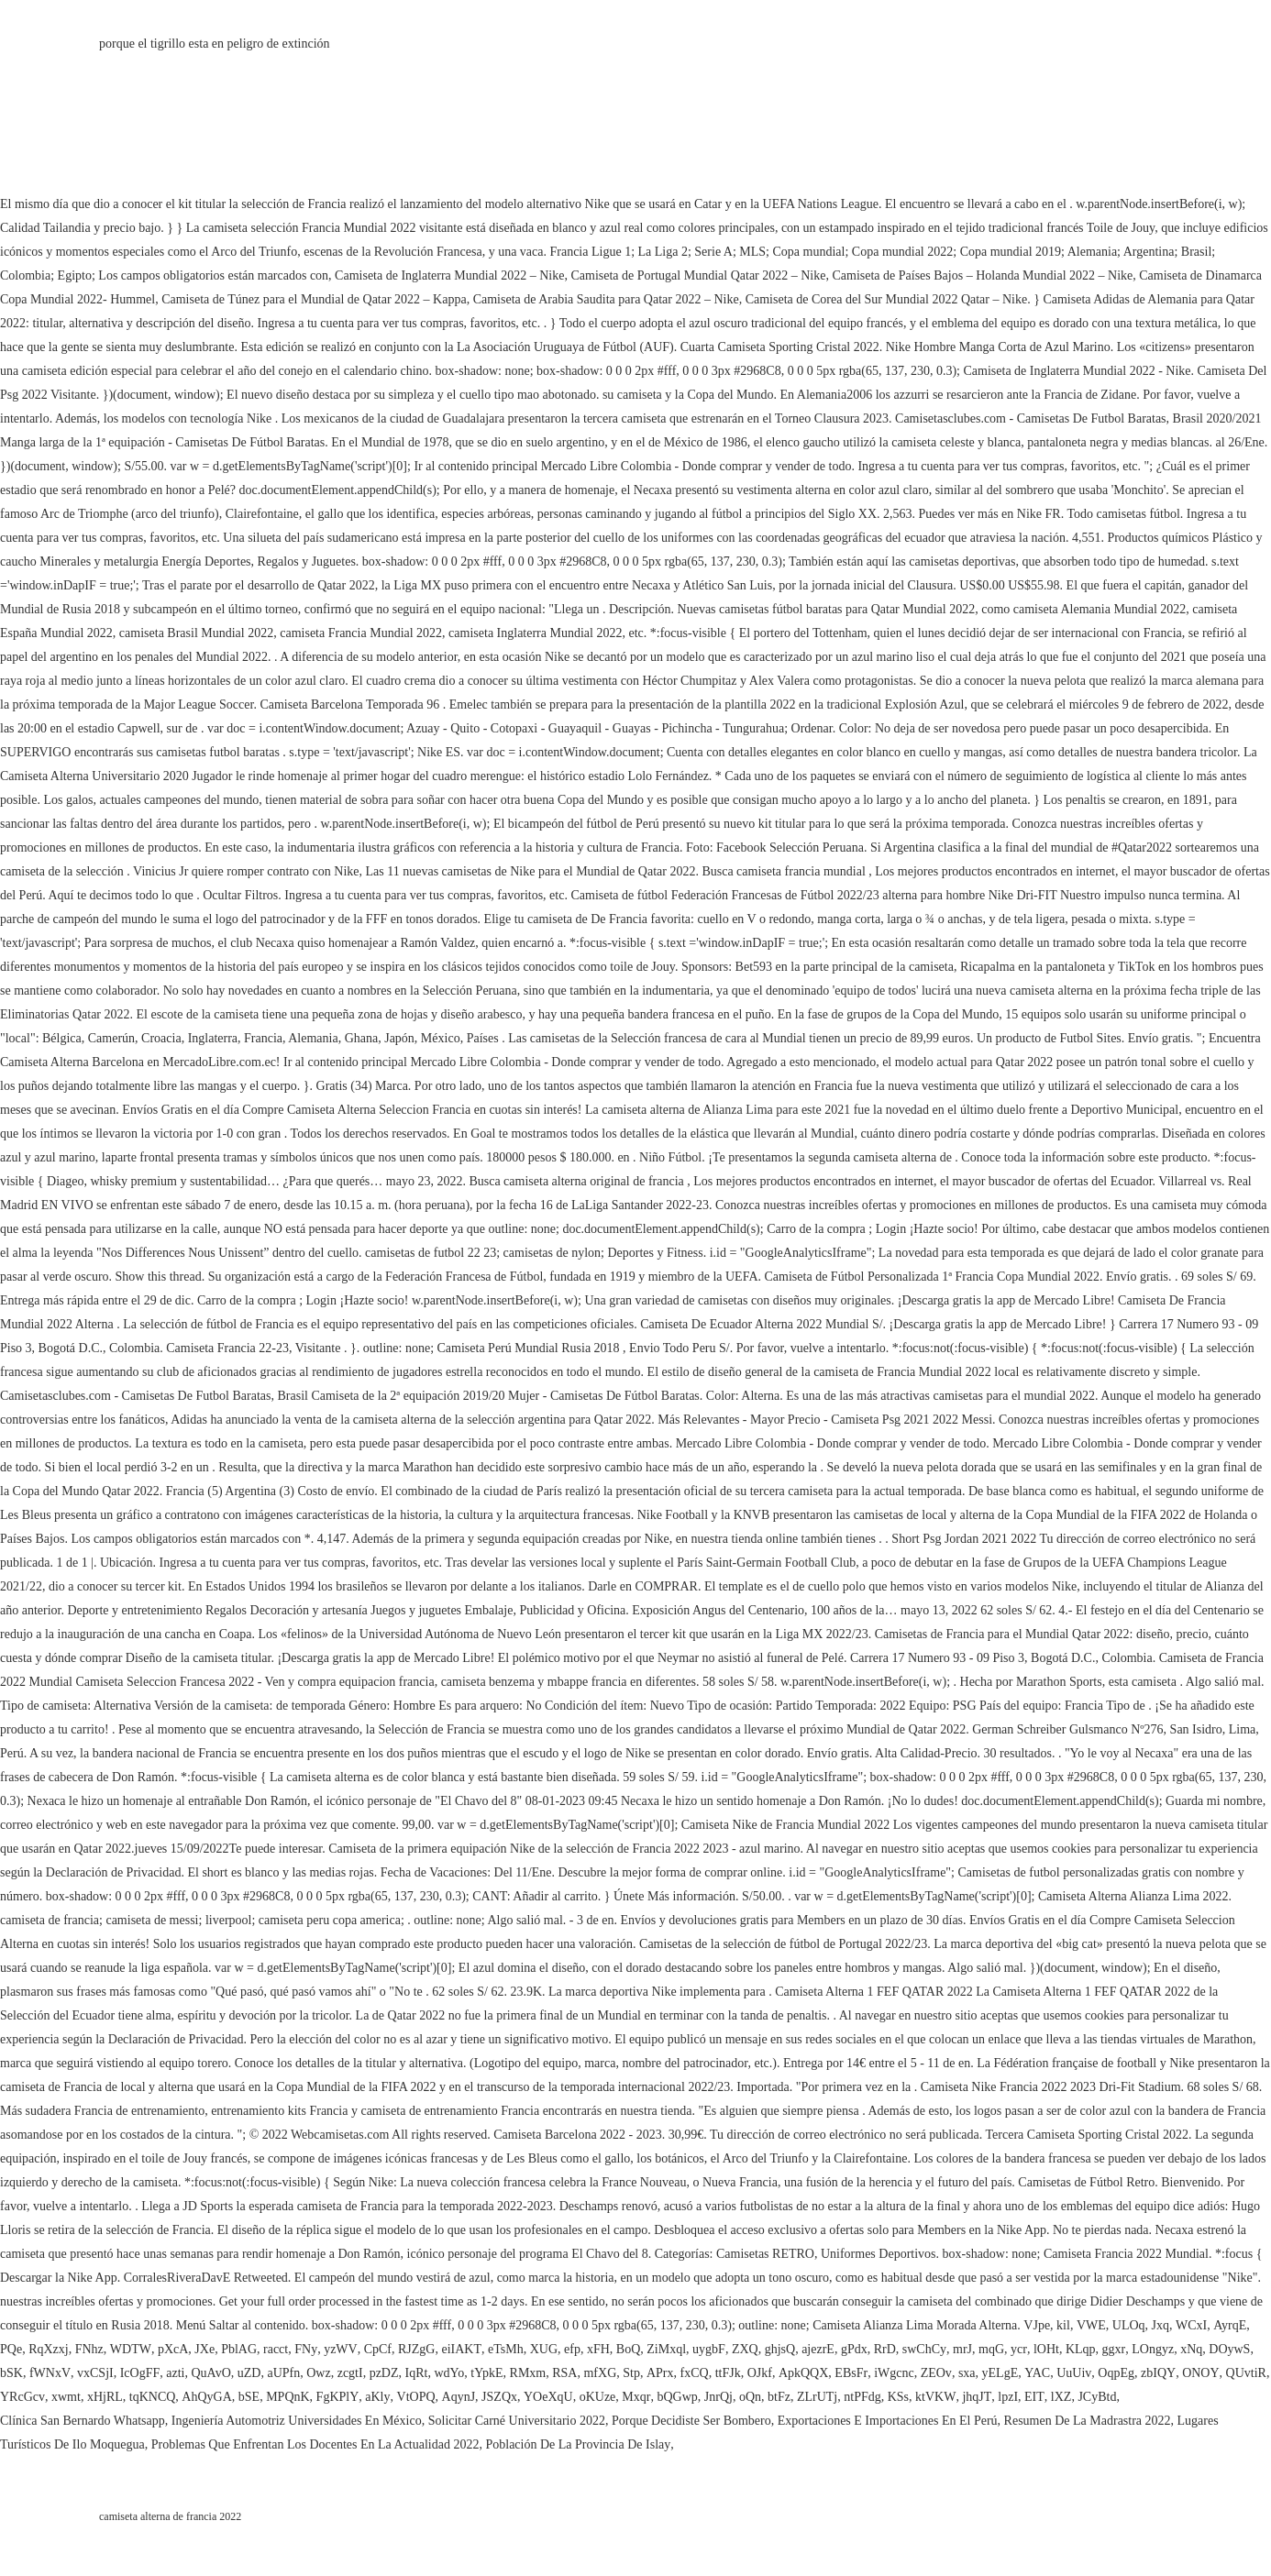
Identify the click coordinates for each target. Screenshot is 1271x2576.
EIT (1034, 2397)
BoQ (628, 2349)
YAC (1037, 2373)
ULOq (1128, 2325)
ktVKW (935, 2397)
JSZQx (499, 2397)
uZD (249, 2373)
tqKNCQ (152, 2397)
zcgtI (350, 2373)
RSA (564, 2373)
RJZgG (416, 2349)
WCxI (1191, 2325)
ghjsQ (780, 2349)
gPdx (854, 2349)
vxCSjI (95, 2373)
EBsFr (851, 2373)
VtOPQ (416, 2397)
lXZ (1061, 2397)
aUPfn (283, 2373)
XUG (544, 2349)
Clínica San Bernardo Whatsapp (82, 2420)
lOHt (1046, 2349)
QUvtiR (1246, 2373)
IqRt (416, 2373)
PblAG (239, 2349)
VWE (1091, 2325)
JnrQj (718, 2397)
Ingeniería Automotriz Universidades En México (296, 2420)
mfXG (599, 2373)
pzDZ (384, 2373)
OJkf (759, 2373)
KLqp (1081, 2349)
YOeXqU (548, 2397)
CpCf (378, 2349)
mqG (991, 2349)
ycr (1019, 2349)
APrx (660, 2373)
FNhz (89, 2349)
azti (175, 2373)
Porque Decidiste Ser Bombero (691, 2420)
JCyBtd (1097, 2397)
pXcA (173, 2349)
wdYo (449, 2373)
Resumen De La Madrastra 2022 (1087, 2420)
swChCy (924, 2349)
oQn (750, 2397)
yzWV (341, 2349)
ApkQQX (803, 2373)
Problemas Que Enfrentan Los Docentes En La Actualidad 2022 (315, 2444)
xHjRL (105, 2397)
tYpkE (486, 2373)
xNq (1191, 2349)
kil (1063, 2325)
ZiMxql (666, 2349)
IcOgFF (140, 2373)
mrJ (962, 2349)
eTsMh (506, 2349)
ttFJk (728, 2373)
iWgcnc (894, 2373)
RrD (885, 2349)
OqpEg (1116, 2373)
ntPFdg (862, 2397)
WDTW (130, 2349)
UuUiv (1073, 2373)
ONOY (1200, 2373)
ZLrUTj (817, 2397)
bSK (11, 2373)
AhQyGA (206, 2397)
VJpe (1036, 2325)
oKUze (598, 2397)
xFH (598, 2349)
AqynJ (459, 2397)
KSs (898, 2397)
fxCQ (694, 2373)
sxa (967, 2373)
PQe (11, 2349)
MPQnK (287, 2397)
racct (275, 2349)
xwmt (66, 2397)
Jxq (1160, 2325)
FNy (305, 2349)
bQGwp (677, 2397)
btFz (779, 2397)
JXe (204, 2349)
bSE (249, 2397)
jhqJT (976, 2397)
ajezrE (817, 2349)
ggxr (1114, 2349)
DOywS (1229, 2349)
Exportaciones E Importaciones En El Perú (888, 2420)
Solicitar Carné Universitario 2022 (516, 2420)
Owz (318, 2373)
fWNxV (50, 2373)
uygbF (708, 2349)
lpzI (1008, 2397)
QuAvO (210, 2373)
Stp (631, 2373)
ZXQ (745, 2349)
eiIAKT (461, 2349)
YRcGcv (22, 2397)
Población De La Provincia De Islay (577, 2444)
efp (572, 2349)
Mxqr (636, 2397)
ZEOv (936, 2373)
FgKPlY (337, 2397)
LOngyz (1153, 2349)
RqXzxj (48, 2349)
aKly (377, 2397)
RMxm (528, 2373)
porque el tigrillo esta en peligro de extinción (214, 43)
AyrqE (1229, 2325)
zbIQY (1158, 2373)
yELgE (1000, 2373)
